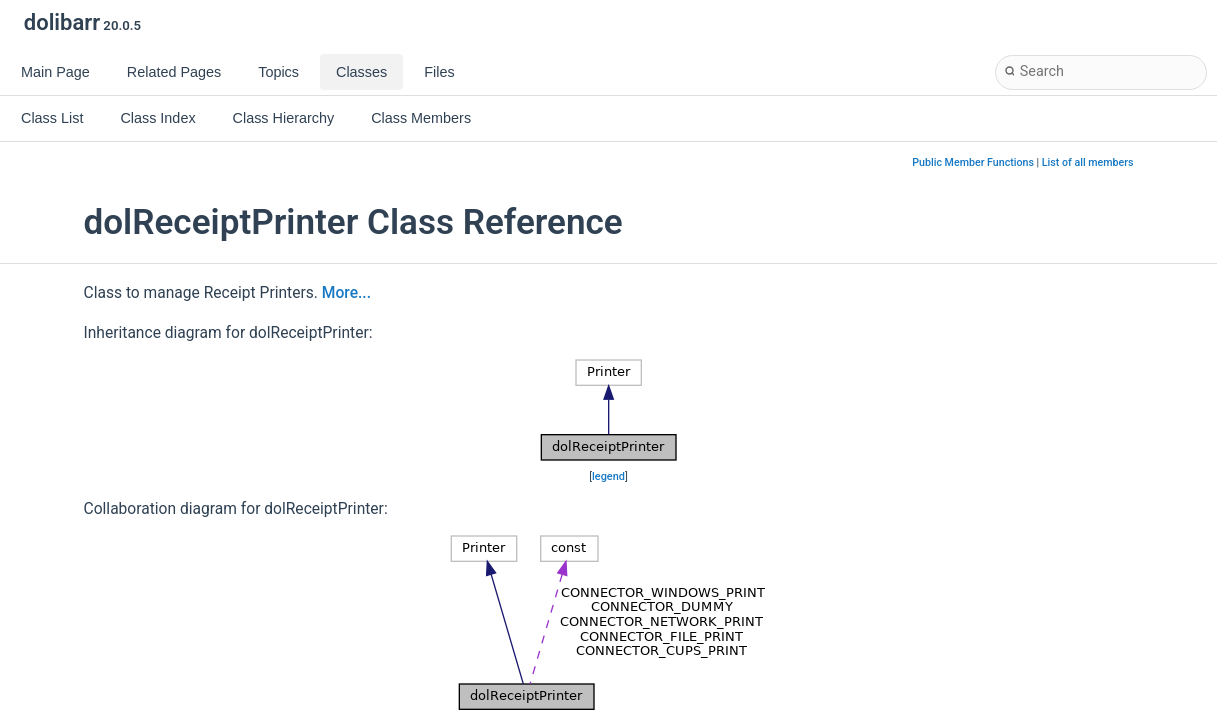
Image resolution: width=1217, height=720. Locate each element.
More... (346, 293)
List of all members (1088, 162)
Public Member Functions (973, 162)
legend (608, 476)
